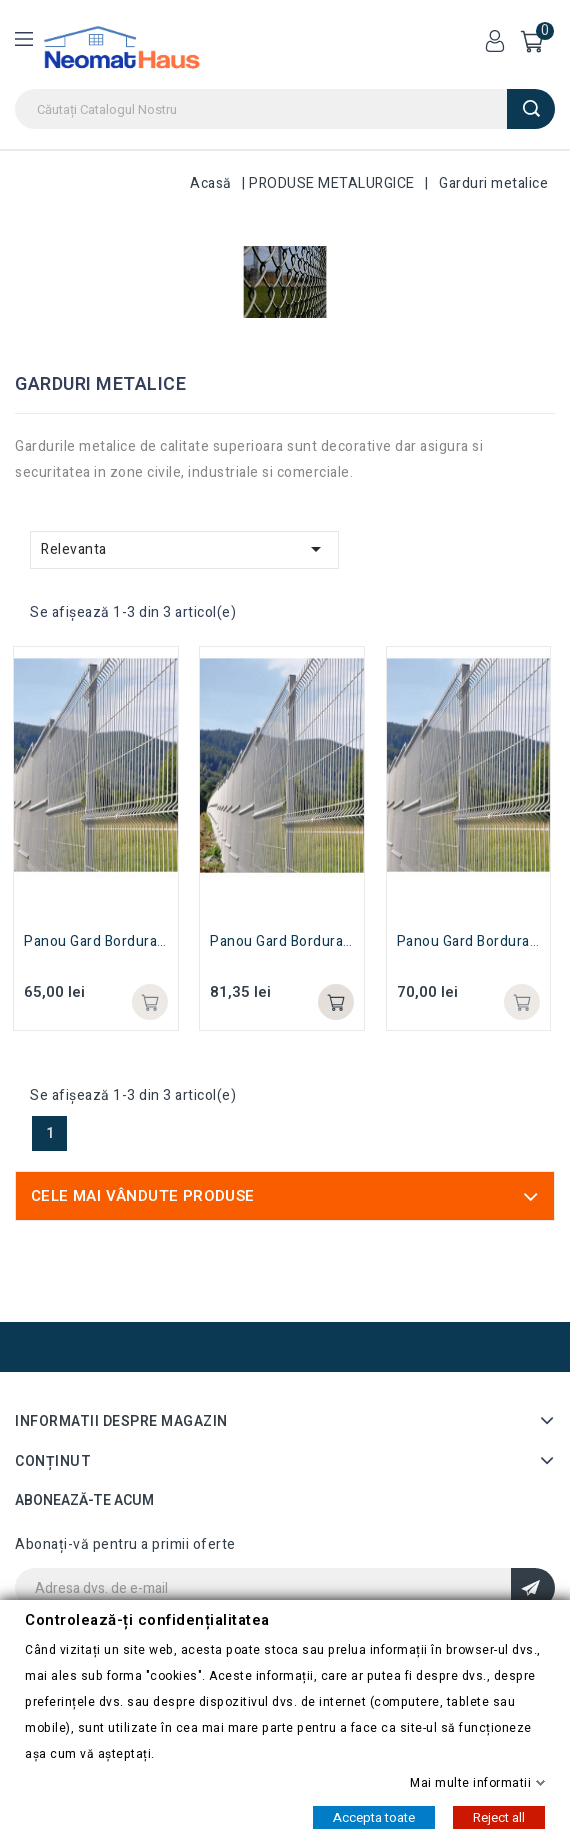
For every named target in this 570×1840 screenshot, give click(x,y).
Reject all (499, 1816)
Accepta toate (374, 1816)
